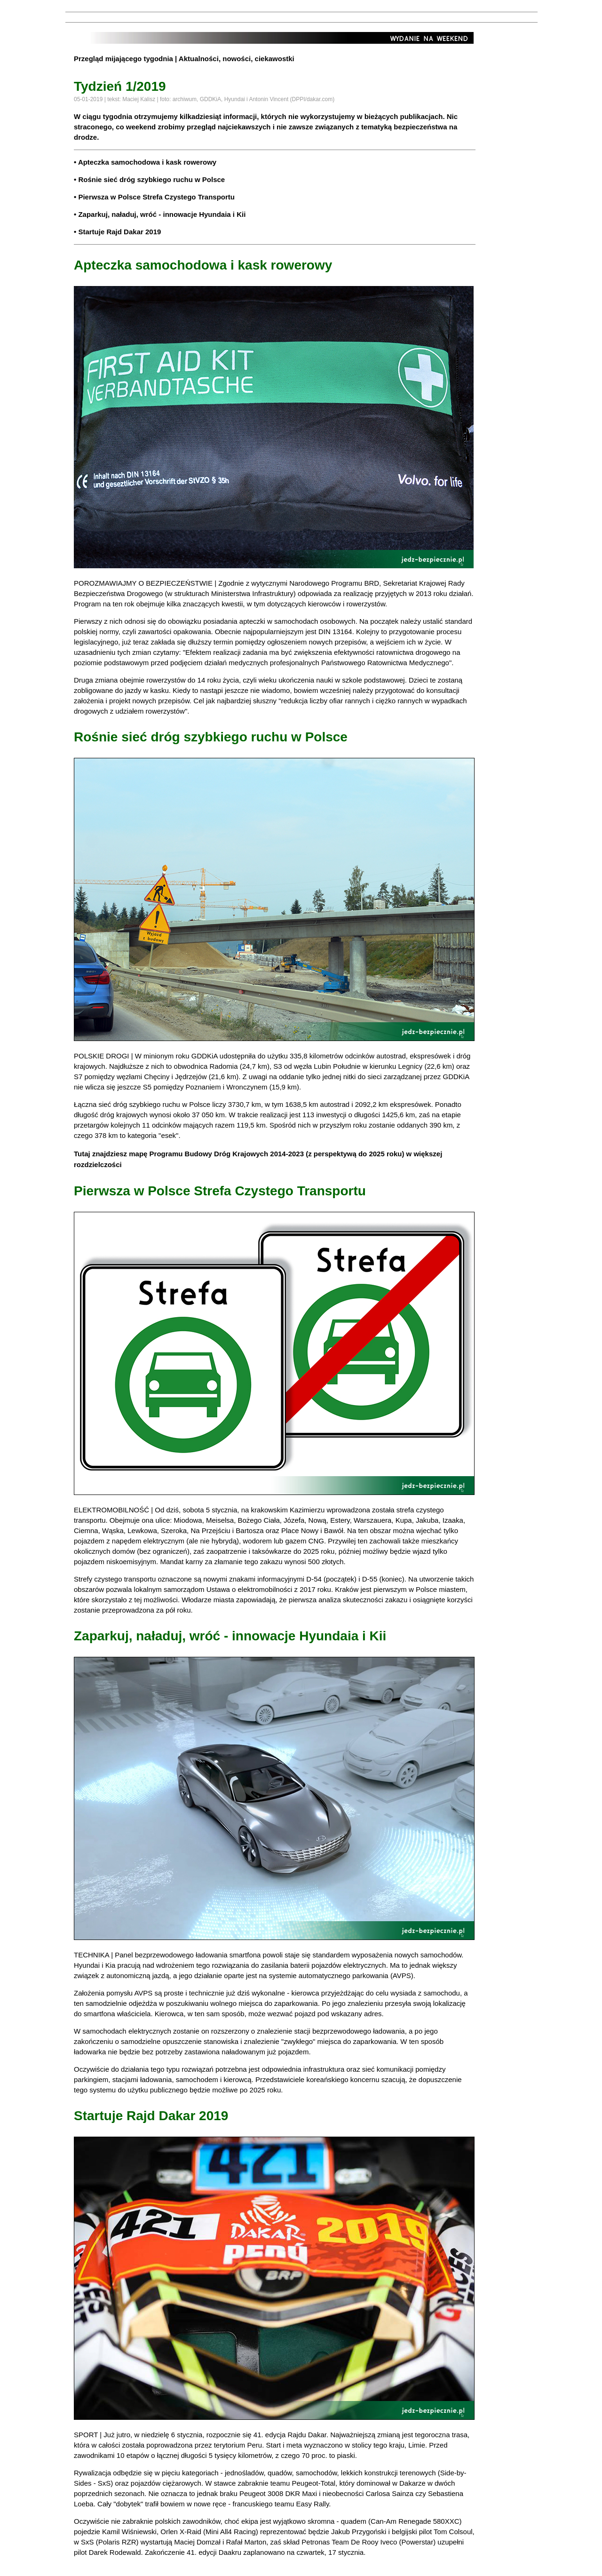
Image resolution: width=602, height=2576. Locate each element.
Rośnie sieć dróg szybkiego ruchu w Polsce (151, 179)
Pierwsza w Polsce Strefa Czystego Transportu (156, 197)
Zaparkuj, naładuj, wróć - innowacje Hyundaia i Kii (162, 214)
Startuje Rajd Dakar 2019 (119, 232)
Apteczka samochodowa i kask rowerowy (147, 162)
